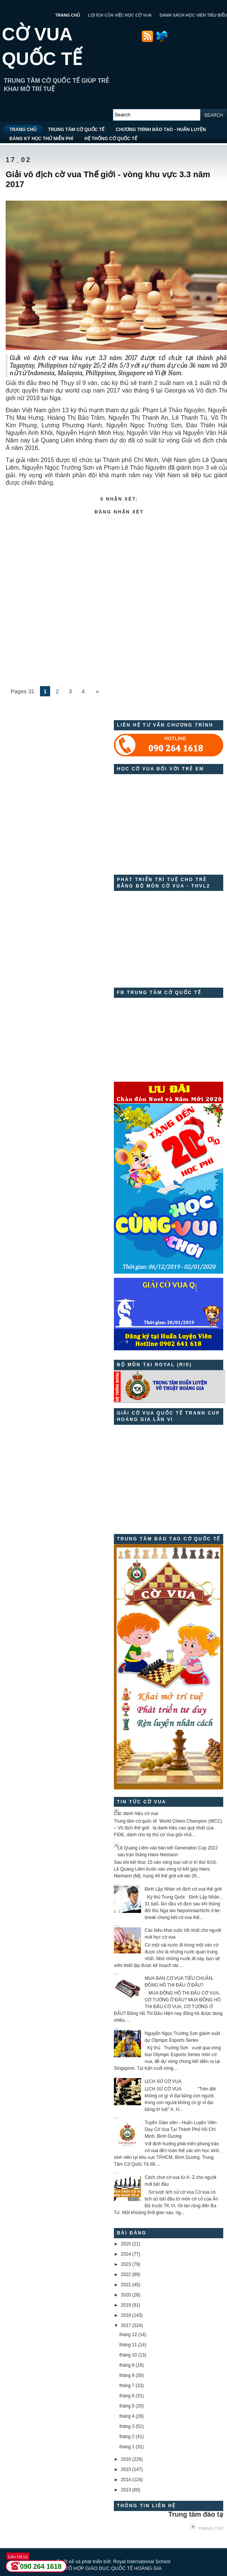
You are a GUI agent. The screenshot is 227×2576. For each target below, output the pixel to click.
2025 (126, 2244)
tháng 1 (126, 2446)
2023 (126, 2264)
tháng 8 (126, 2375)
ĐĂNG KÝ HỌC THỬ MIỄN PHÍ (41, 138)
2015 (126, 2469)
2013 (126, 2490)
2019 (126, 2305)
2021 (126, 2284)
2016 (126, 2459)
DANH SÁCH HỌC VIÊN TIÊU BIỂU (193, 15)
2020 (126, 2295)
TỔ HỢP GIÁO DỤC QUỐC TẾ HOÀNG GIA (113, 2568)
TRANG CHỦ (67, 15)
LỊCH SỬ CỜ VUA (163, 2081)
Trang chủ (210, 2528)
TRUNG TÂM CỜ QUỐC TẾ (76, 129)
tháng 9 (126, 2365)
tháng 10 (128, 2355)
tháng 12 (128, 2334)
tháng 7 (126, 2385)
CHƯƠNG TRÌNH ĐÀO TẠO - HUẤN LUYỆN (161, 129)
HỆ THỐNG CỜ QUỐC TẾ (110, 138)
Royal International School (141, 2561)
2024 (126, 2254)
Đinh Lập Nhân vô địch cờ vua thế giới (183, 1889)
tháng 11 (128, 2344)
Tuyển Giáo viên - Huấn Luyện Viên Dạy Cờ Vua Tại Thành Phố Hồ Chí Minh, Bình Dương (180, 2129)
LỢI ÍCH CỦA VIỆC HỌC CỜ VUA (120, 15)
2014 (126, 2479)
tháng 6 (126, 2395)
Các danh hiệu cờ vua (136, 1813)
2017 (126, 2325)
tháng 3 (126, 2426)
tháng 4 (126, 2416)
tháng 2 (126, 2436)
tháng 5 (126, 2406)
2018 (126, 2315)
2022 (126, 2274)
